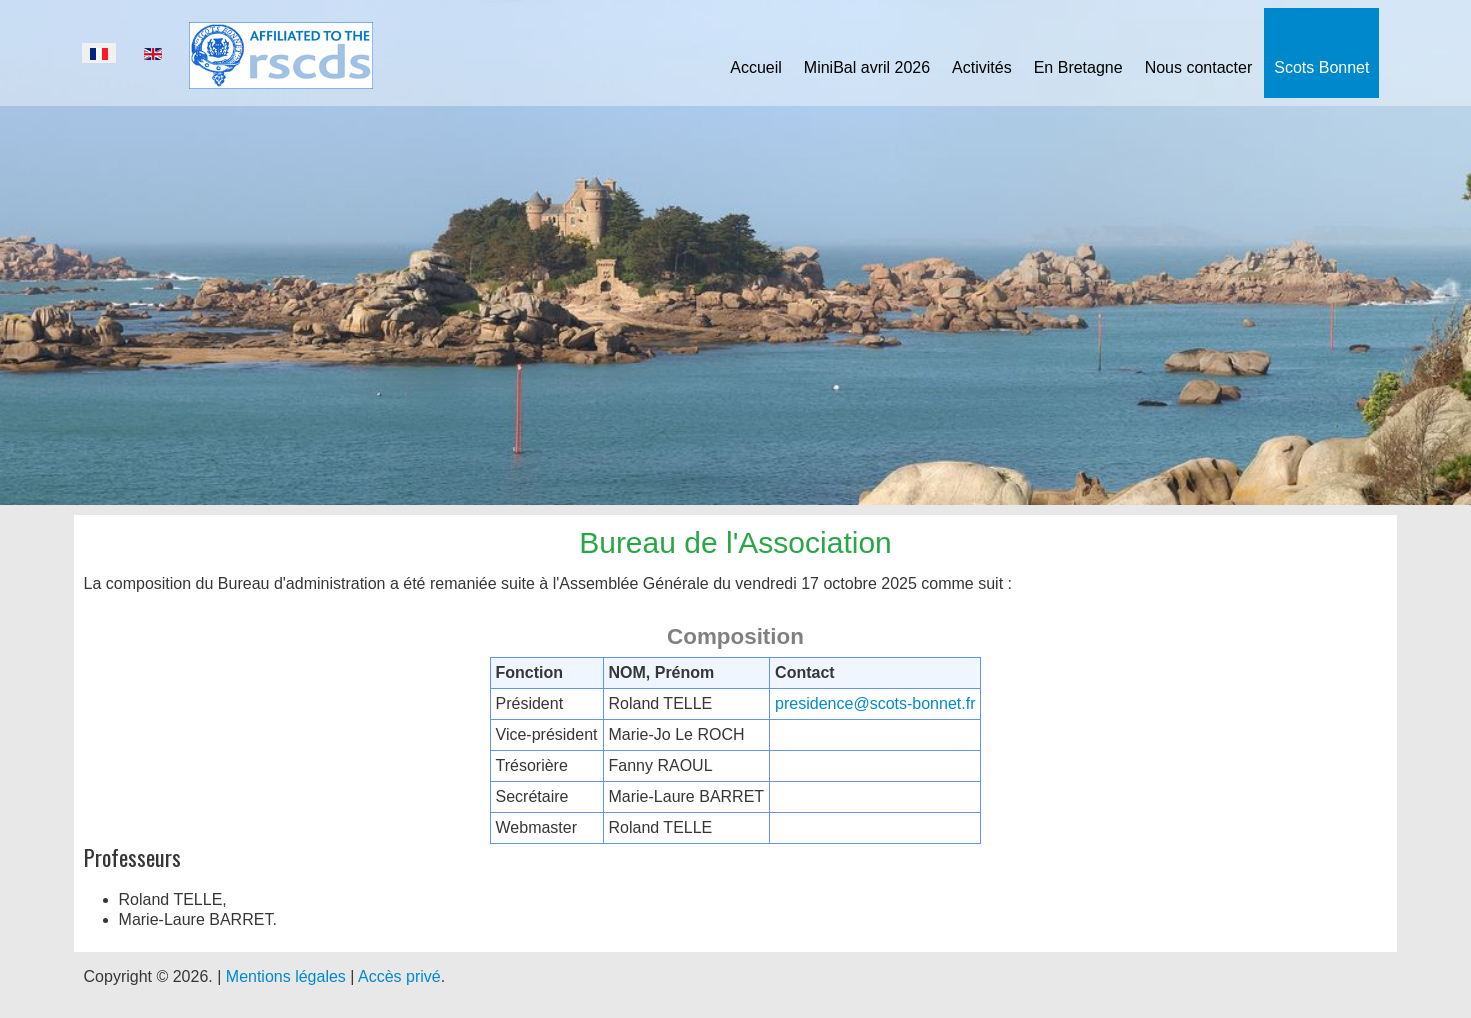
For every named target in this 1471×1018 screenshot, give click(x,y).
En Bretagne (1078, 67)
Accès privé (399, 976)
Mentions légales (286, 976)
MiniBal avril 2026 (867, 67)
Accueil (756, 67)
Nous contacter (1199, 67)
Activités (982, 67)
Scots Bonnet (1321, 67)
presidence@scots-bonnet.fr (875, 703)
